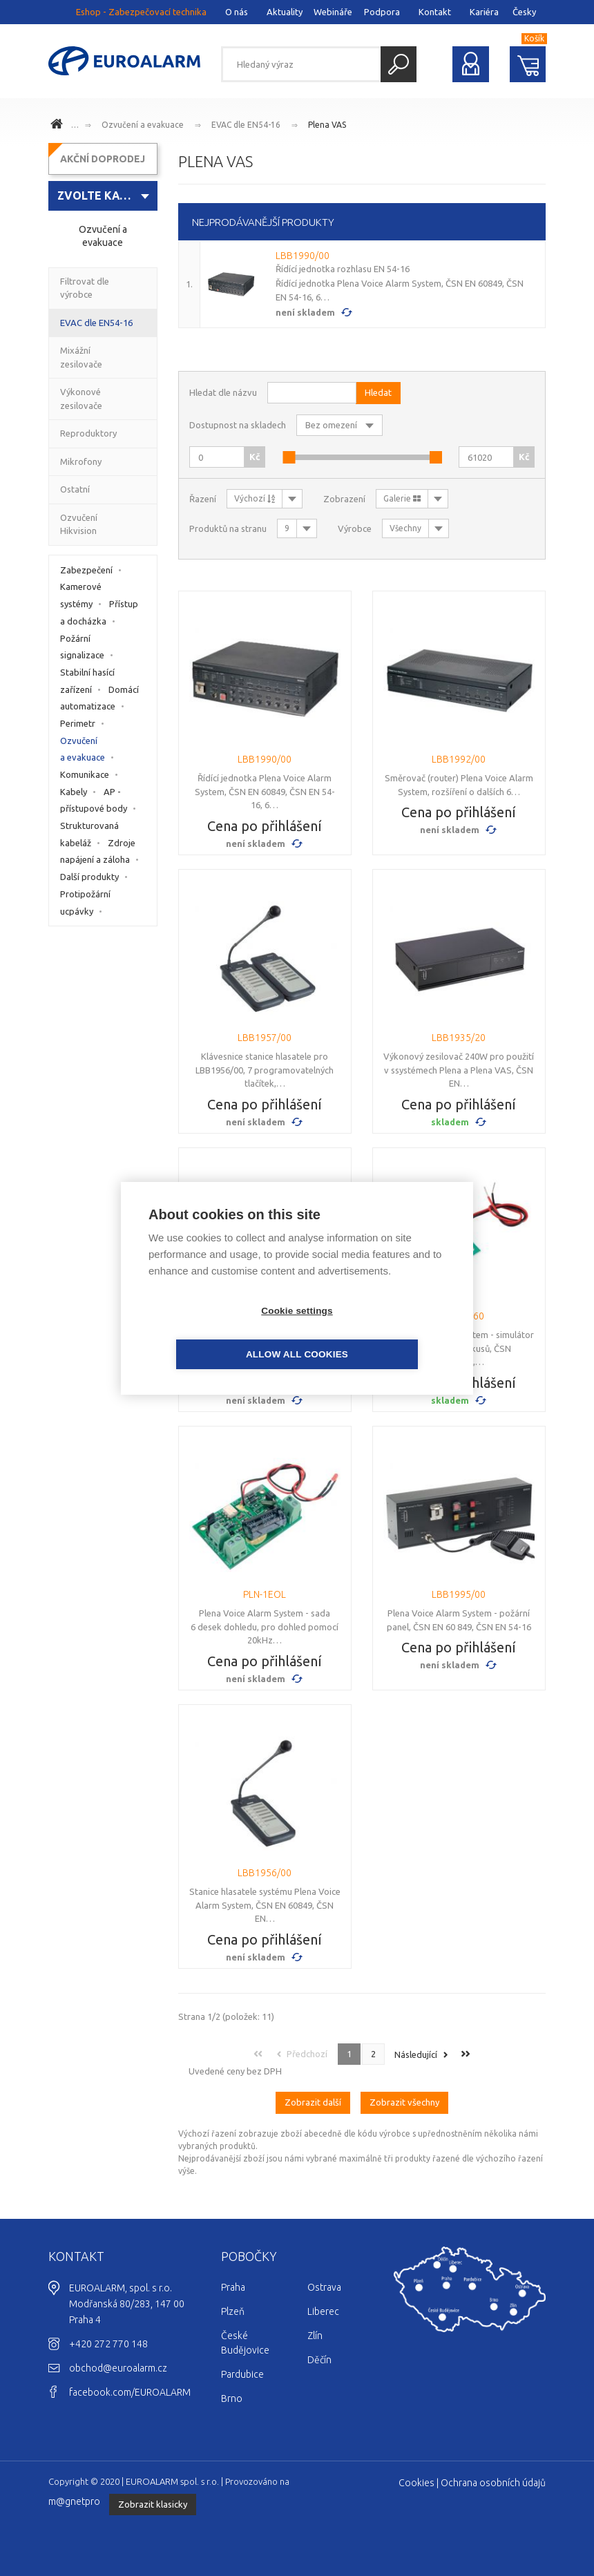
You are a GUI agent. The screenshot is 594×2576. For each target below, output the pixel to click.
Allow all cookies (376, 1332)
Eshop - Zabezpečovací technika (141, 12)
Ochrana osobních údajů (493, 2482)
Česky (524, 12)
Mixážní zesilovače (81, 357)
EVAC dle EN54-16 (245, 124)
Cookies (416, 2482)
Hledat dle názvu (223, 392)
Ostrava (324, 2287)
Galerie (402, 498)
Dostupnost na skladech (237, 425)
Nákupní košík (528, 64)
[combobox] (102, 196)
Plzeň (233, 2311)
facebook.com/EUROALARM (130, 2392)
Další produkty (89, 876)
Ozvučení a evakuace (143, 124)
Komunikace (84, 774)
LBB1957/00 (264, 1037)
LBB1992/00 (459, 759)
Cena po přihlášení (264, 826)
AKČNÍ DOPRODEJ (102, 158)
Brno (231, 2398)
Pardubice (242, 2374)
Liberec (323, 2311)
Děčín (319, 2359)
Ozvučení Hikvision (78, 524)
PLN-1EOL (264, 1594)
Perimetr (77, 723)
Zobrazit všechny (404, 2102)
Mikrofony (81, 461)
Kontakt (435, 12)
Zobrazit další (313, 2102)
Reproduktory (88, 433)
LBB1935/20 (459, 1037)
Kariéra (484, 12)
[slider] (288, 457)
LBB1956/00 (264, 1872)
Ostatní (75, 489)
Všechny (405, 528)
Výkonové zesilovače (81, 398)
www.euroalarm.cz (58, 125)
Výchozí (254, 498)
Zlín (315, 2335)
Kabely (73, 791)
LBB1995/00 (459, 1594)
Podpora (382, 12)
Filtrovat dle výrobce (84, 288)
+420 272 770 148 (108, 2343)
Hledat (398, 64)
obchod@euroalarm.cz (118, 2368)
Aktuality (285, 12)
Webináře (333, 12)
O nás (236, 12)
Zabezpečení (86, 570)
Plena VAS (327, 124)
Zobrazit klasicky (152, 2504)
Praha (233, 2287)
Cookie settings (217, 1332)
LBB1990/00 (302, 255)
